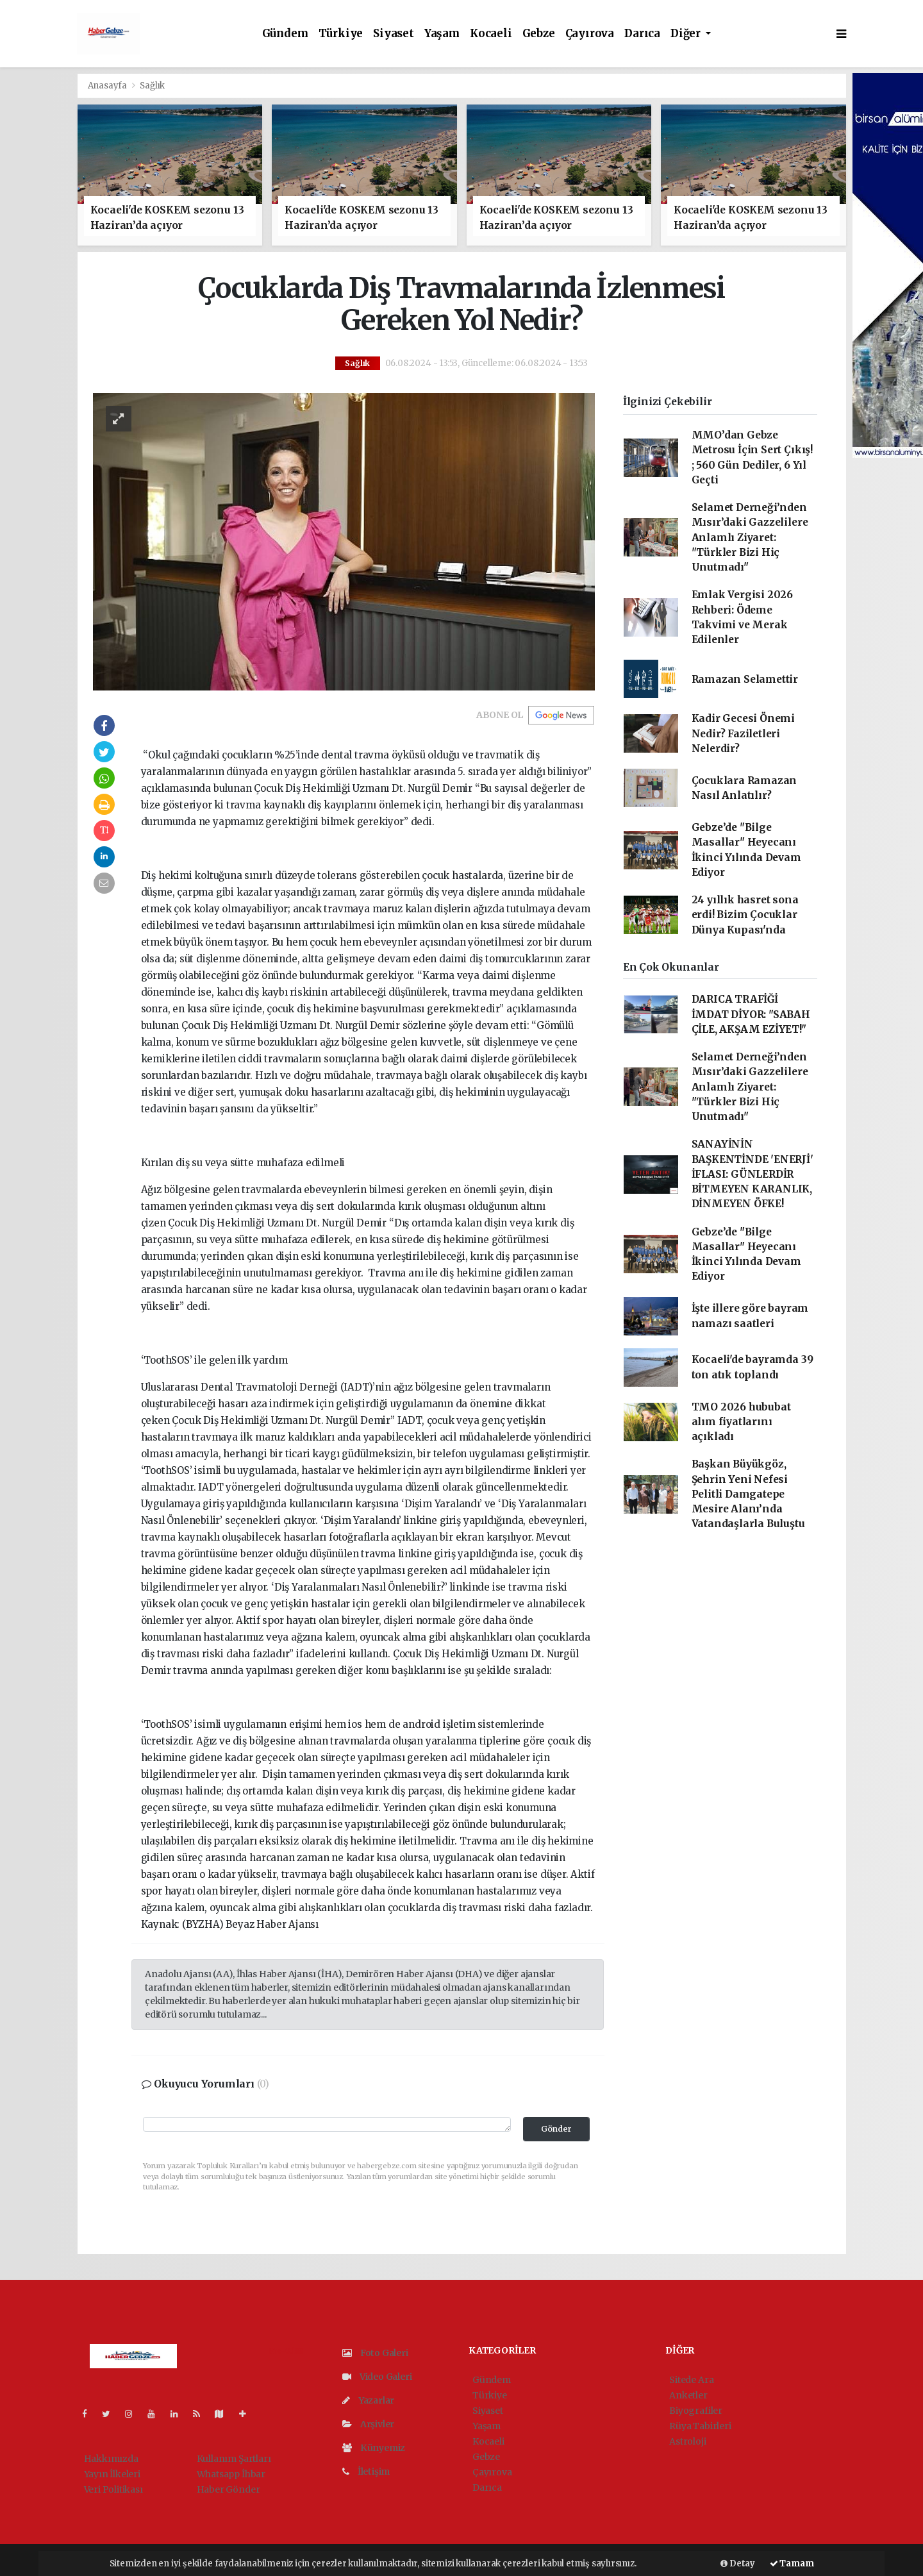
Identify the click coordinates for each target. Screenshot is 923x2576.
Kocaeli (491, 33)
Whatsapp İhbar (231, 2474)
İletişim (366, 2471)
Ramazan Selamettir (745, 679)
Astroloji (687, 2441)
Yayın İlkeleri (112, 2474)
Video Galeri (377, 2376)
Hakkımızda (111, 2458)
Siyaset (393, 33)
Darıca (642, 33)
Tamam (792, 2563)
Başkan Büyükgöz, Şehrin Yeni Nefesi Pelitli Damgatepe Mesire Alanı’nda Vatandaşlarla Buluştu (748, 1494)
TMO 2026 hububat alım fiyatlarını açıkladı (741, 1422)
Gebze (538, 33)
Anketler (688, 2395)
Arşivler (368, 2424)
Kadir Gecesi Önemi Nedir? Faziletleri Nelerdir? (743, 733)
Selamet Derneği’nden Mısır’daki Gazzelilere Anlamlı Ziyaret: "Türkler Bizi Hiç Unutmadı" (750, 537)
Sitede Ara (691, 2380)
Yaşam (442, 33)
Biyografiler (695, 2410)
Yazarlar (368, 2400)
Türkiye (341, 33)
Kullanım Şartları (234, 2458)
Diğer (686, 33)
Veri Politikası (113, 2489)
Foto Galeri (375, 2353)
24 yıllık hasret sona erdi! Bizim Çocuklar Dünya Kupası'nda (745, 915)
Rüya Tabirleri (700, 2426)
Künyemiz (373, 2448)
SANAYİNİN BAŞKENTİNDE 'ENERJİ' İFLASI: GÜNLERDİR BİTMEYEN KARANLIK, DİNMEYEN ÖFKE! (752, 1174)
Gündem (285, 33)
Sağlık (152, 85)
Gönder (556, 2129)
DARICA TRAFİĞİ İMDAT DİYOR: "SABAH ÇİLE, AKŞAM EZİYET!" (751, 1014)
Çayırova (589, 33)
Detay (737, 2563)
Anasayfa (108, 85)
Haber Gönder (228, 2489)
